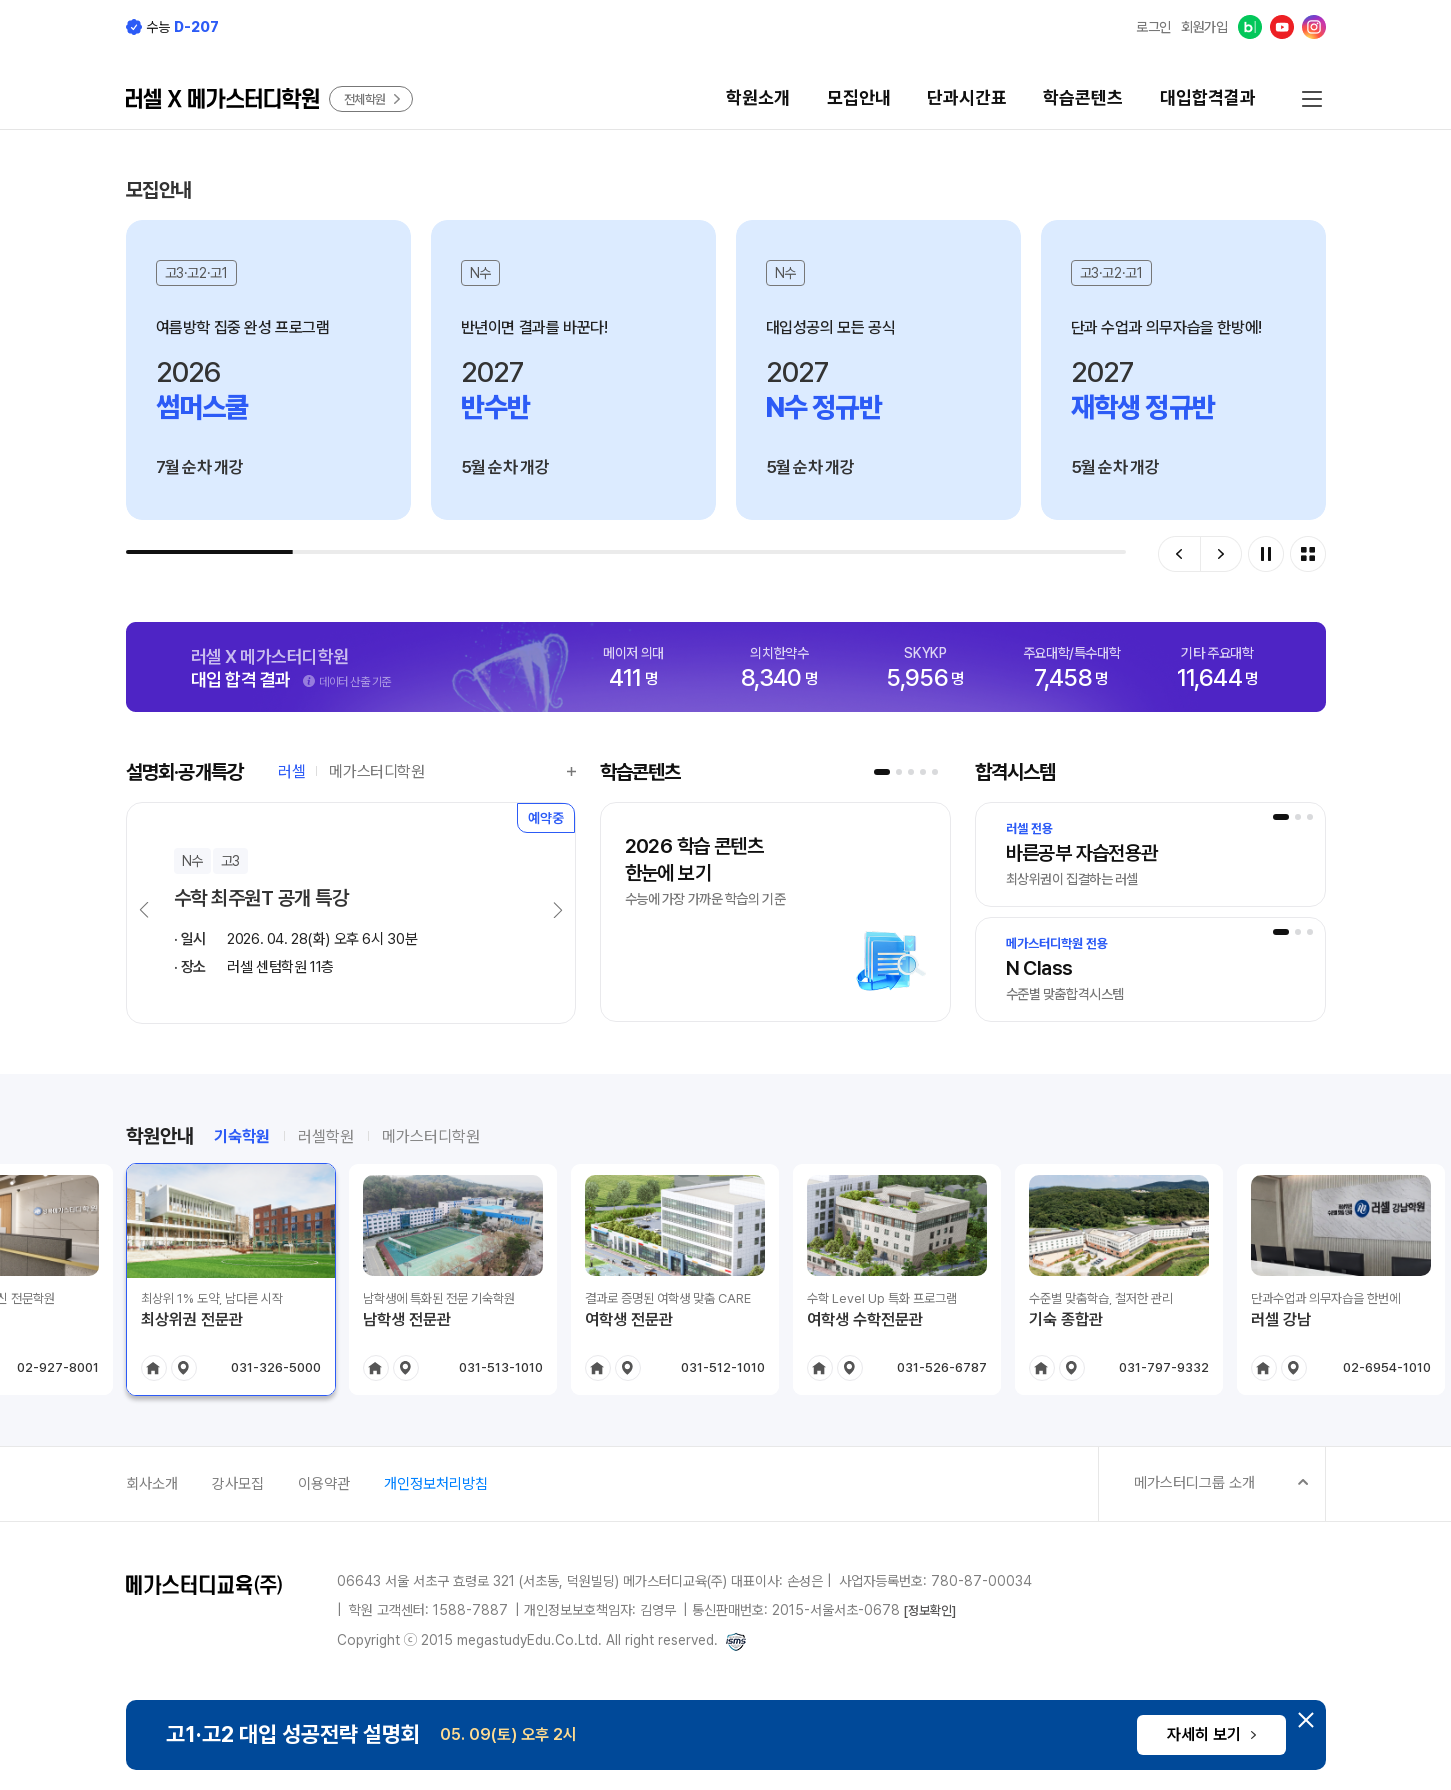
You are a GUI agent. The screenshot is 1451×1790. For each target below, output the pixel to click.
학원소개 (758, 97)
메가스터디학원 (376, 772)
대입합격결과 (1208, 97)
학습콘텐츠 (1083, 97)
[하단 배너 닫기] (1306, 1720)
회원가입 (1204, 27)
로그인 (1153, 27)
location (184, 1368)
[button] (1179, 554)
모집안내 (859, 97)
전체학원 (372, 99)
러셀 (291, 772)
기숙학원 (242, 1136)
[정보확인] (929, 1610)
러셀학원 (326, 1136)
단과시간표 (967, 97)
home (154, 1368)
